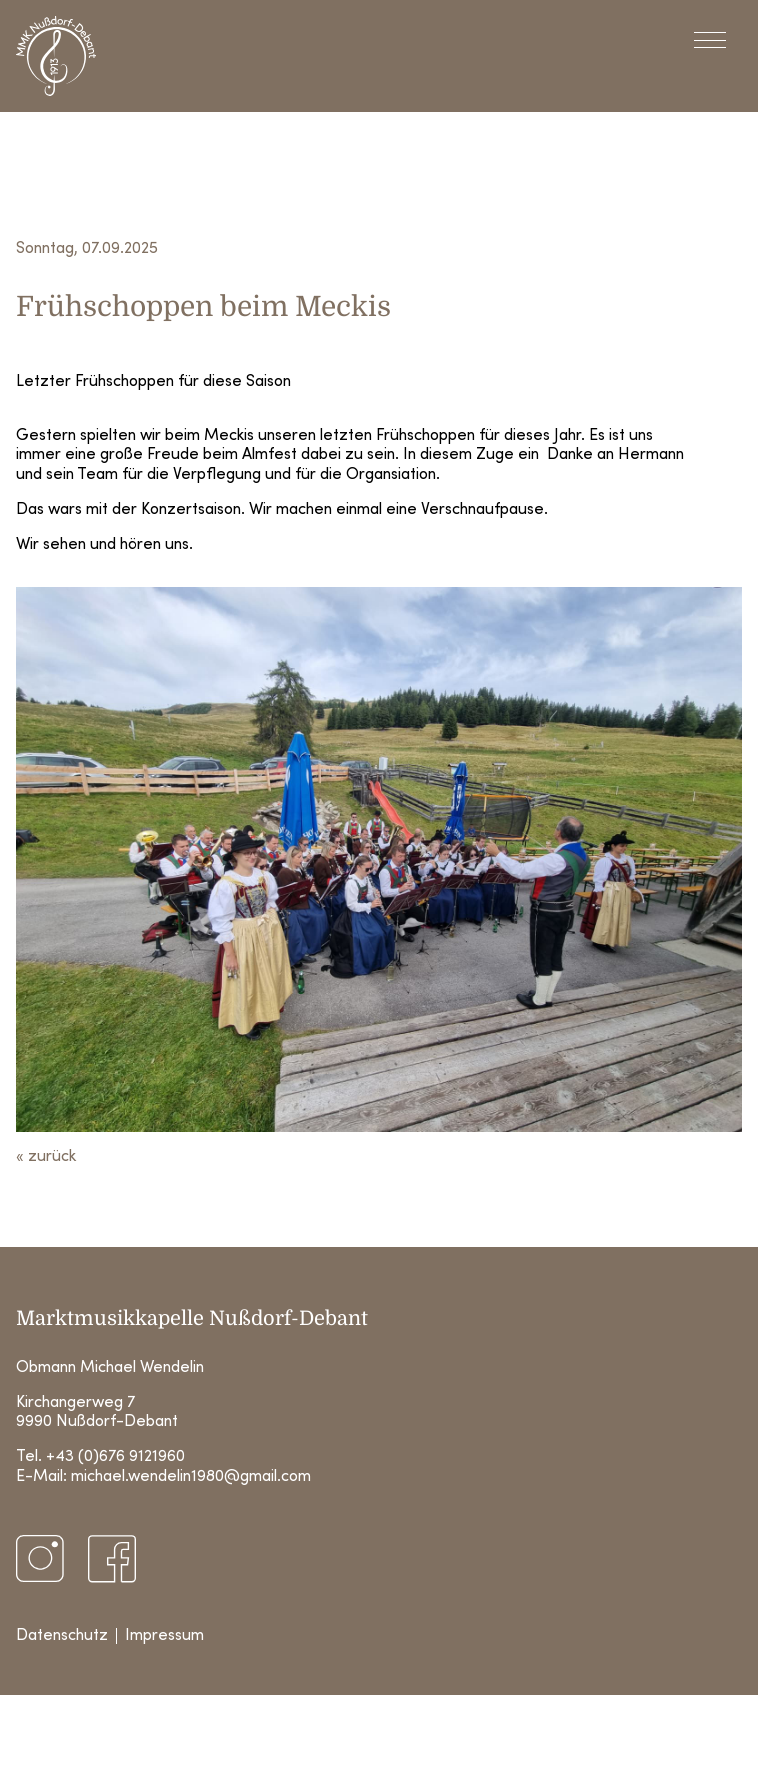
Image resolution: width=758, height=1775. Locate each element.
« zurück (46, 1157)
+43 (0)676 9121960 (115, 1457)
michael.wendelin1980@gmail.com (191, 1477)
